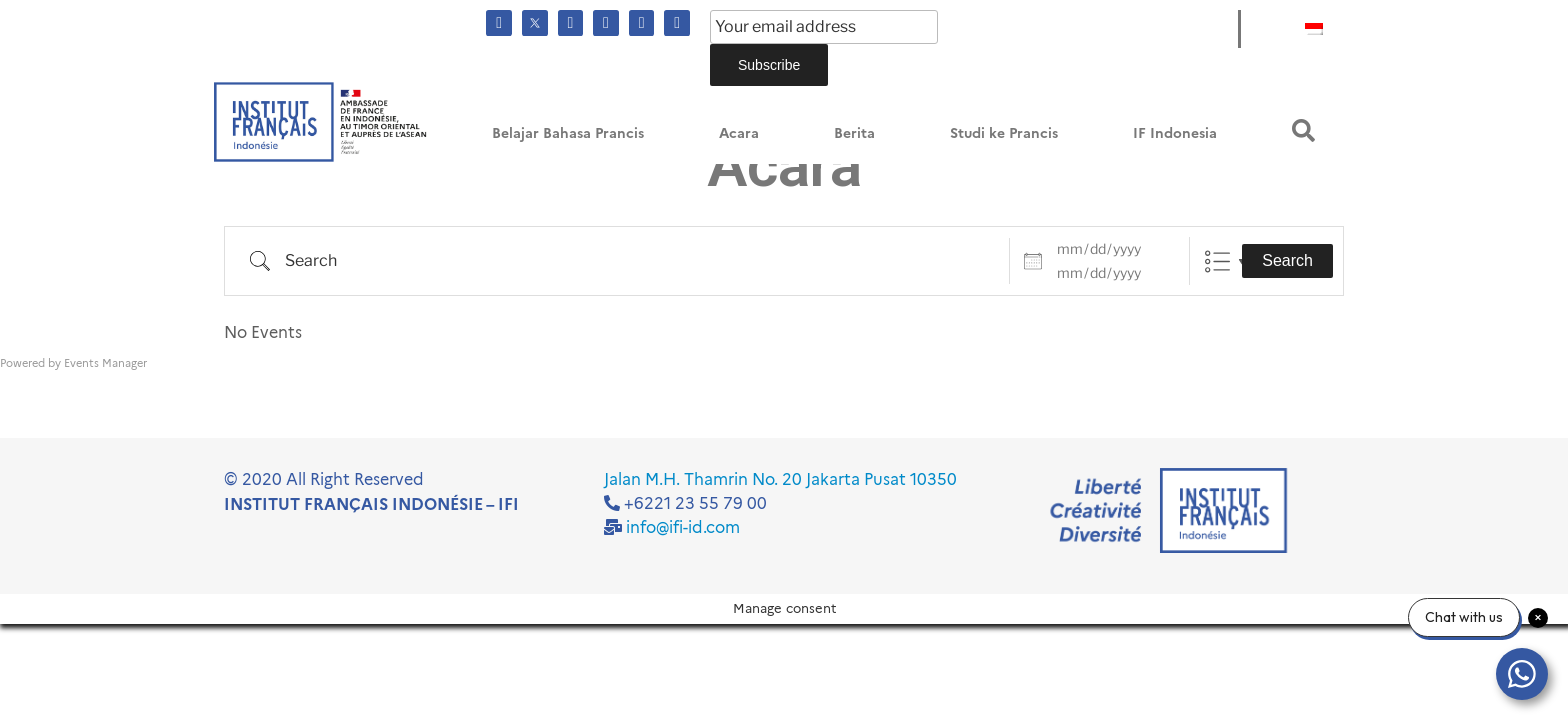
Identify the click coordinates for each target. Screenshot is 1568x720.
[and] (1111, 272)
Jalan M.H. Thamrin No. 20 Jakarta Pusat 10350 (780, 479)
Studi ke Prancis (1004, 133)
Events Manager (105, 363)
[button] (1303, 130)
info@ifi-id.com (683, 527)
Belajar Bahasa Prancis (568, 133)
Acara (739, 133)
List (1217, 261)
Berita (854, 133)
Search (1287, 260)
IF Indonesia (1175, 133)
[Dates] (1111, 248)
